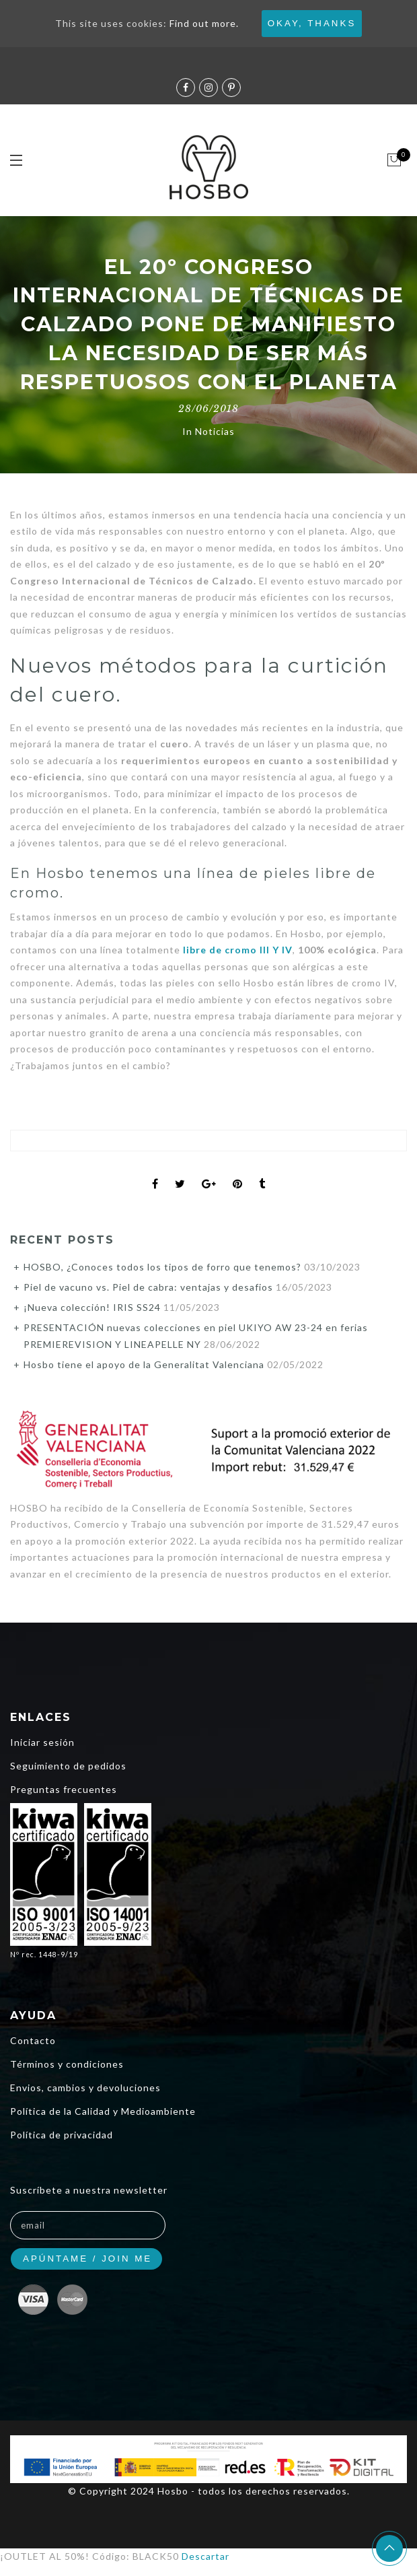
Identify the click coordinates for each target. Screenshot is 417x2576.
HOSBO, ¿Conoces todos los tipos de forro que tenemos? (162, 1267)
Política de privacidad (61, 2134)
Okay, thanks (312, 23)
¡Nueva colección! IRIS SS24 (92, 1307)
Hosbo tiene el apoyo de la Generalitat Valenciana (144, 1364)
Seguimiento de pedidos (68, 1765)
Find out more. (204, 23)
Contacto (33, 2040)
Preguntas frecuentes (63, 1789)
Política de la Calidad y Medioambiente (103, 2111)
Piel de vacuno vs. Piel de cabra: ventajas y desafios (148, 1287)
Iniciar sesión (42, 1742)
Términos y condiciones (67, 2064)
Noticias (215, 431)
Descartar (205, 2556)
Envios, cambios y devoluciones (85, 2087)
